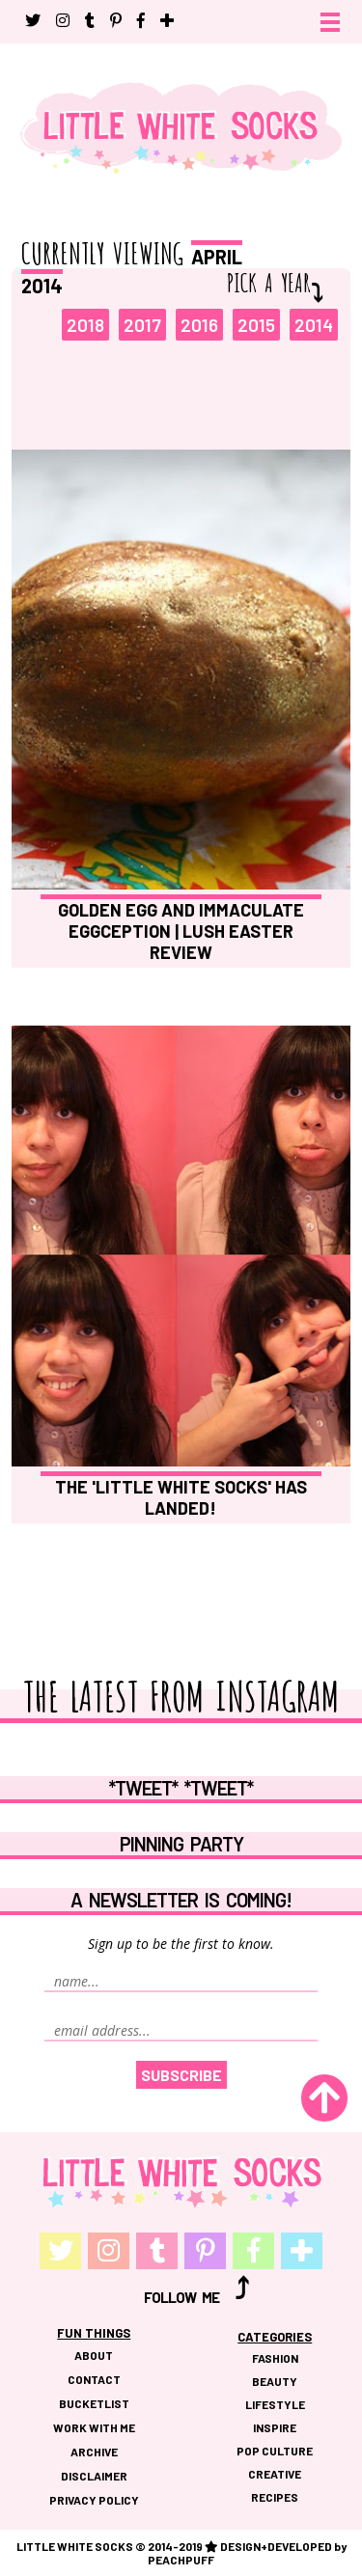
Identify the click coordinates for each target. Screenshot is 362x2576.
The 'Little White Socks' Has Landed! (181, 1497)
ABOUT (93, 2355)
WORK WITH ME (94, 2427)
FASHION (275, 2358)
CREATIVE (274, 2473)
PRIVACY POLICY (94, 2500)
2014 (313, 325)
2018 (85, 325)
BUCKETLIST (94, 2403)
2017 (142, 325)
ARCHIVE (94, 2451)
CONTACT (94, 2379)
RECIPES (274, 2497)
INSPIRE (274, 2427)
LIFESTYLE (275, 2404)
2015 (256, 325)
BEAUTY (274, 2381)
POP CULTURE (275, 2450)
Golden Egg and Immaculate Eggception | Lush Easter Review (181, 931)
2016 (199, 325)
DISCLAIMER (94, 2475)
